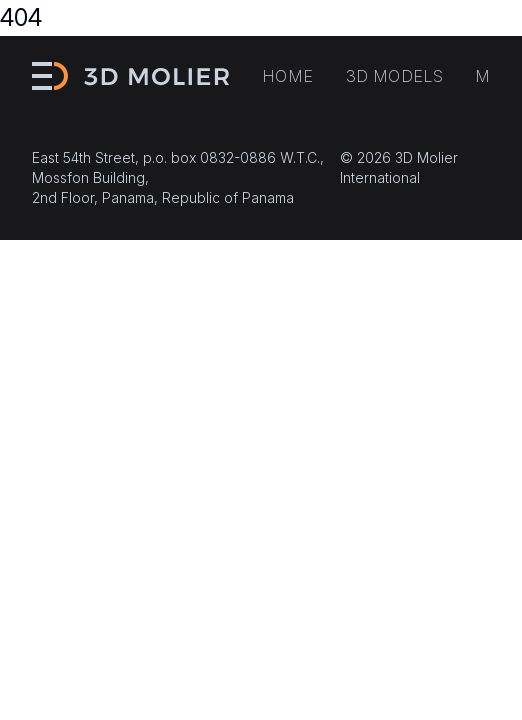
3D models (395, 76)
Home (288, 76)
